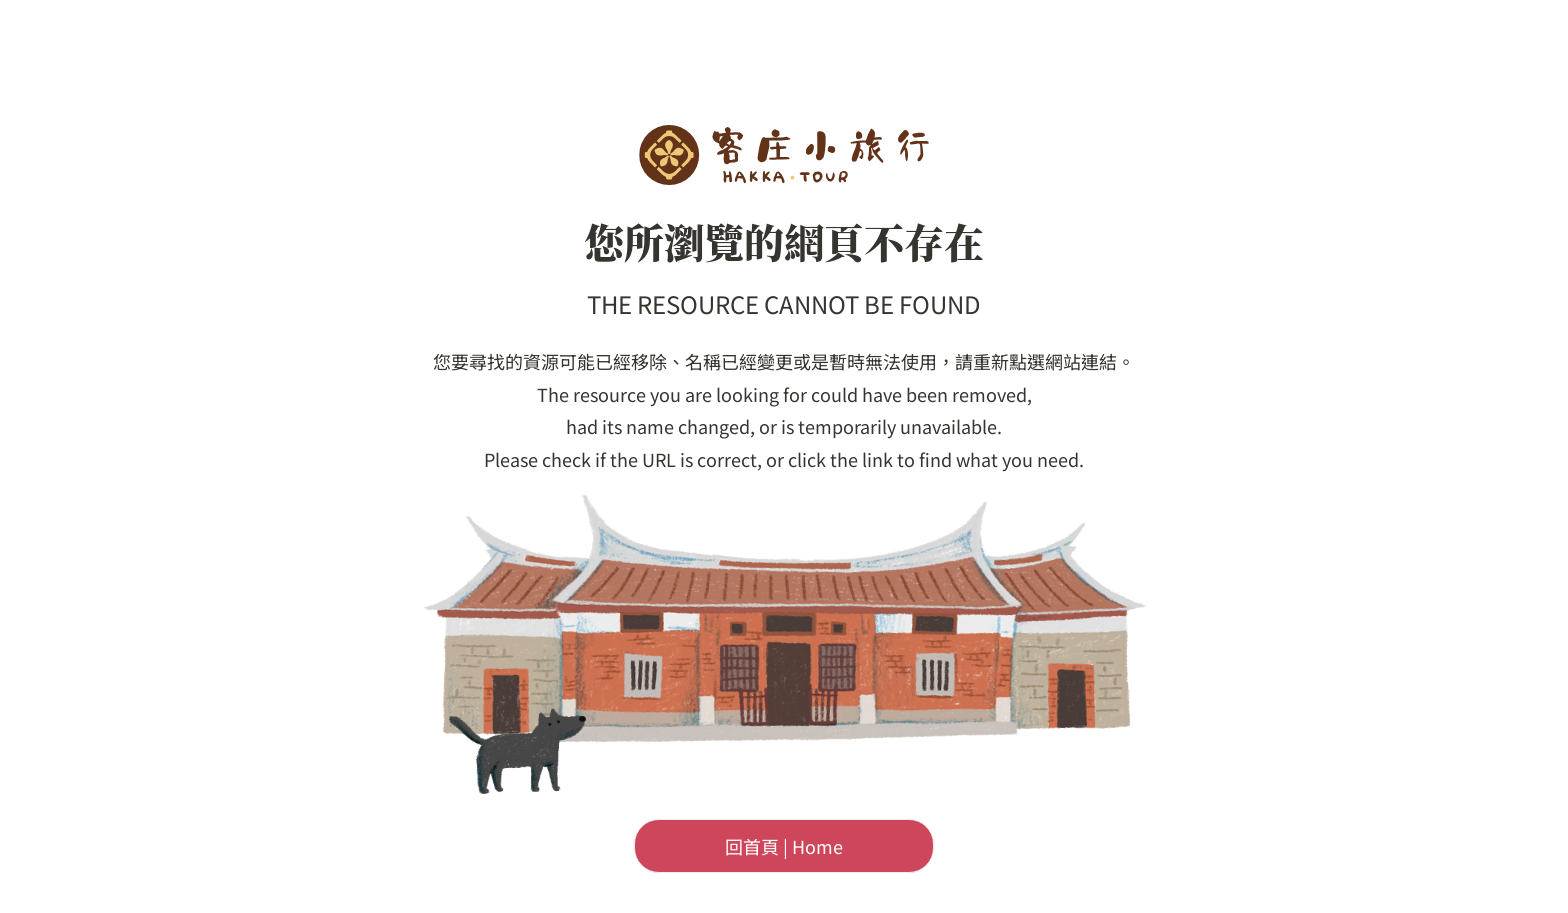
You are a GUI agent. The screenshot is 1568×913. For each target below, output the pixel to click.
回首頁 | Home (784, 846)
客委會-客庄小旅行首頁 (784, 155)
